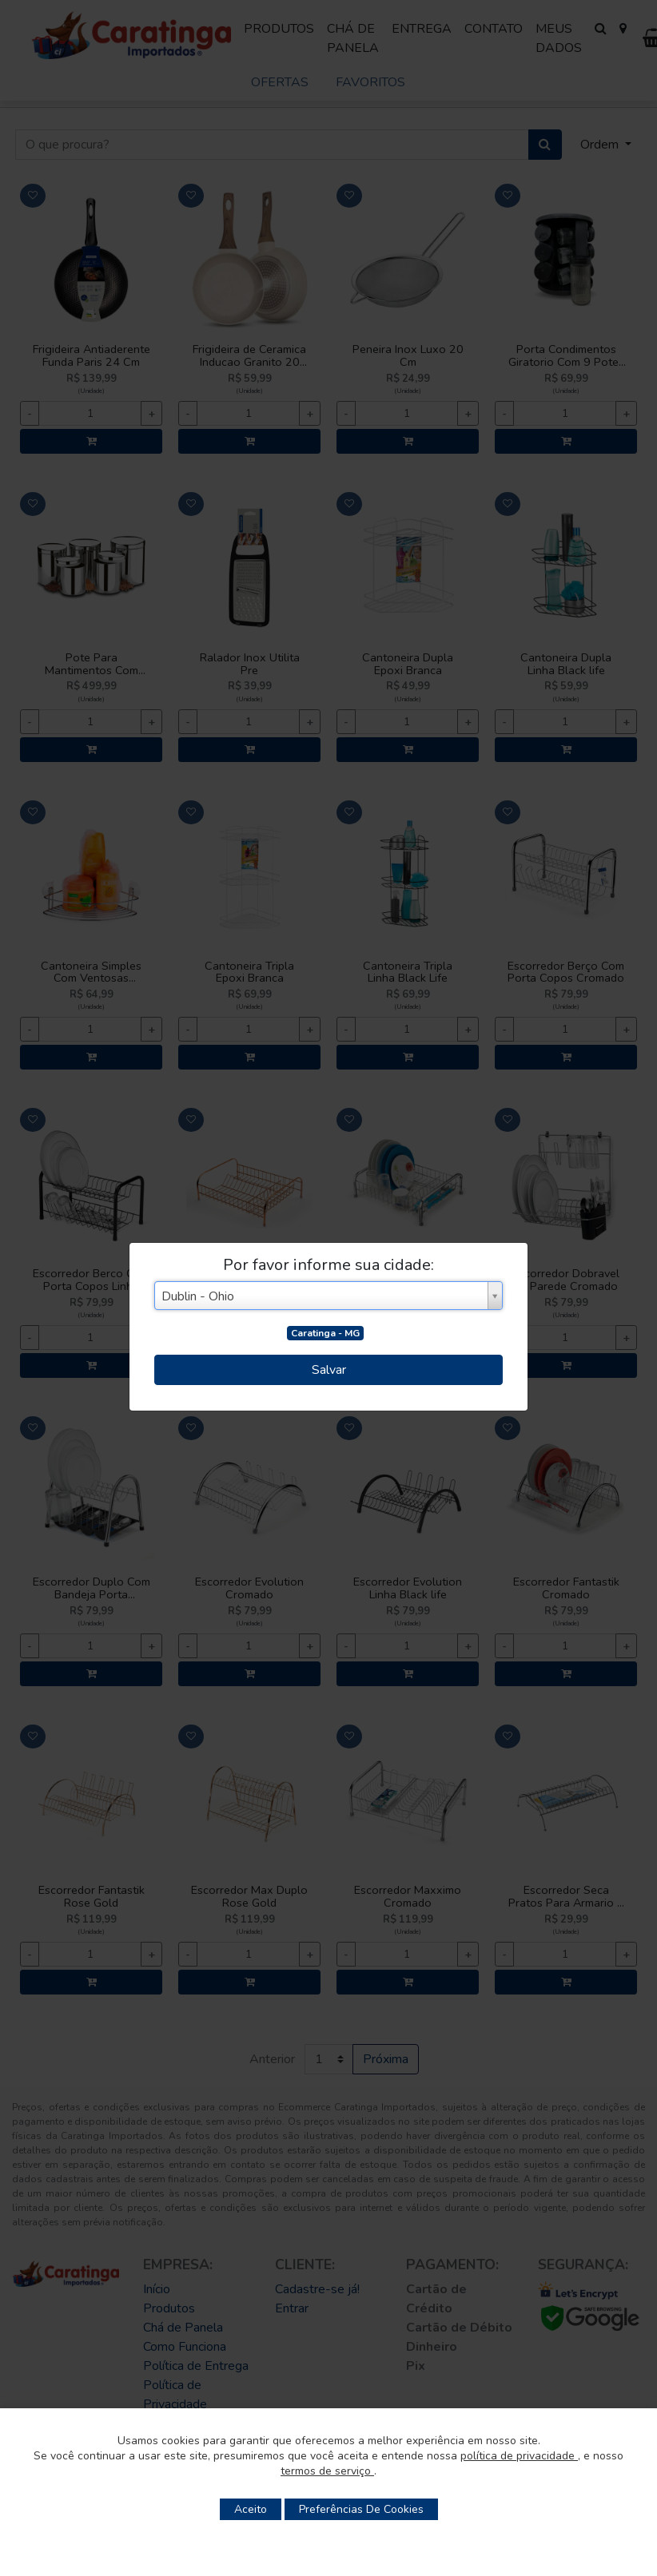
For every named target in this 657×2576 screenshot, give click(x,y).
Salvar (329, 1370)
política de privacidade (519, 2455)
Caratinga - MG (325, 1333)
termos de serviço (327, 2471)
